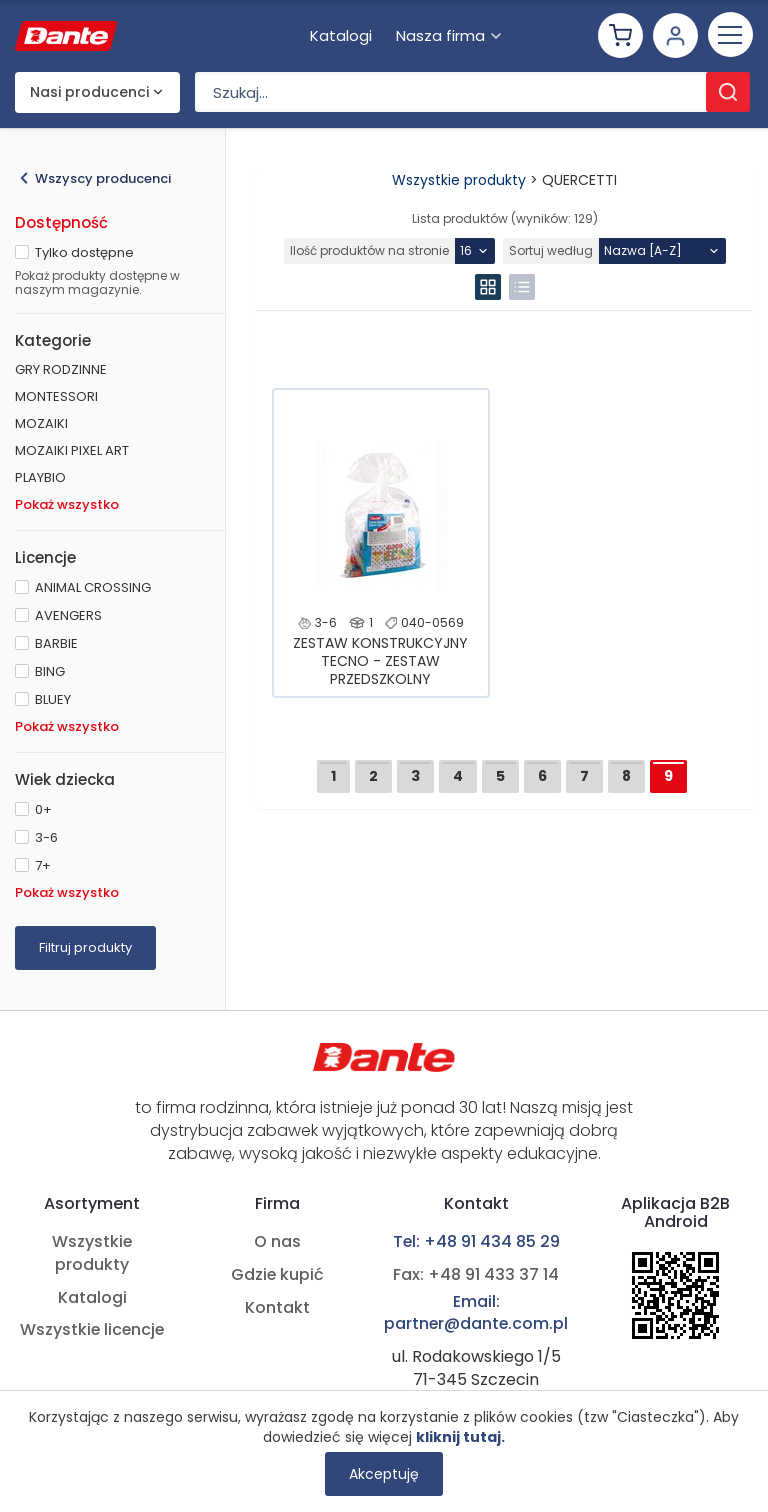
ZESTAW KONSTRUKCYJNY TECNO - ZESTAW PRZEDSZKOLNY (380, 661)
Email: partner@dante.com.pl (476, 1313)
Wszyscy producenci (103, 178)
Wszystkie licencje (92, 1330)
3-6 (46, 837)
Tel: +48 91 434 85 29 (476, 1242)
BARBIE (56, 643)
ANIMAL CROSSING (93, 587)
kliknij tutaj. (460, 1437)
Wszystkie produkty (459, 180)
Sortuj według (551, 250)
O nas (276, 1242)
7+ (43, 865)
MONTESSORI (56, 396)
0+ (43, 809)
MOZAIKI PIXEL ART (72, 450)
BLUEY (53, 699)
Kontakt (276, 1308)
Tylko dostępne (84, 252)
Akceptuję (384, 1474)
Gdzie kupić (276, 1275)
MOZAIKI (41, 423)
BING (50, 671)
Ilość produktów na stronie (369, 250)
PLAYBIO (40, 477)
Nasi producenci (89, 93)
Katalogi (92, 1298)
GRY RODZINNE (61, 369)
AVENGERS (68, 615)
